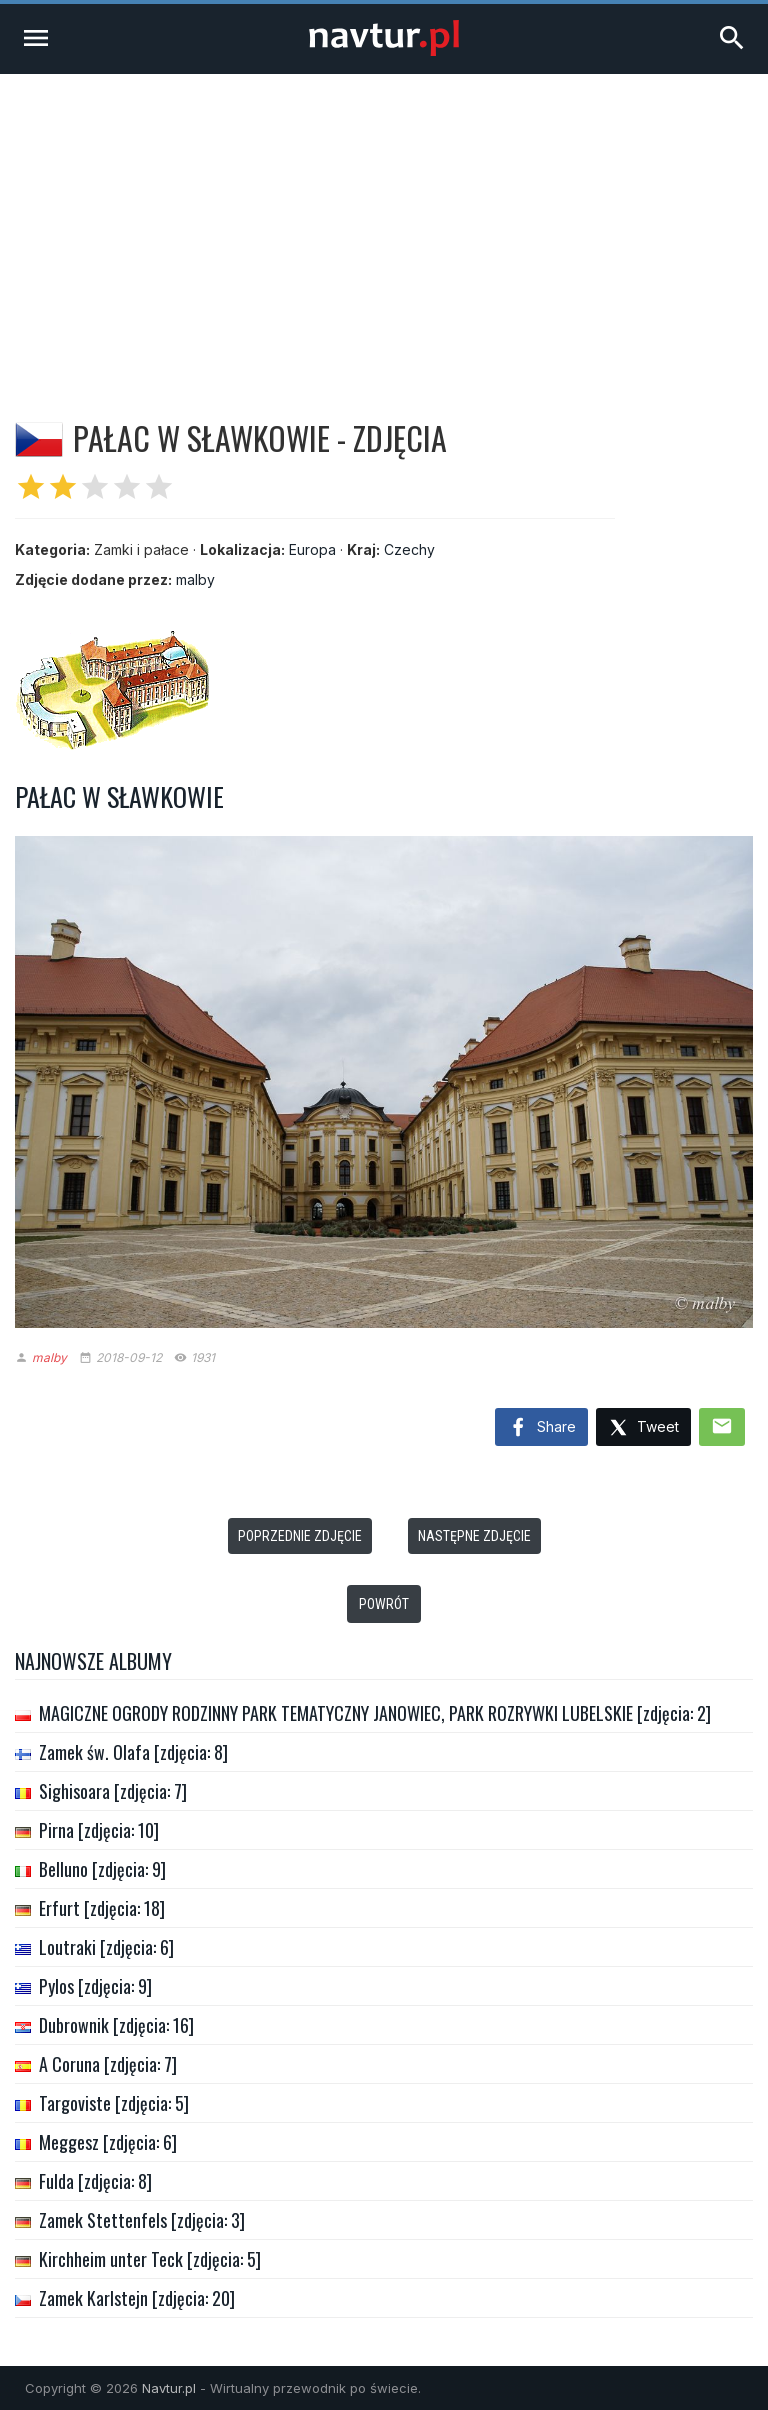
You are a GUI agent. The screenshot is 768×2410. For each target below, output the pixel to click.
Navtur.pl (169, 2388)
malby (195, 579)
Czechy (409, 549)
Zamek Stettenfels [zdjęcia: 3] (142, 2220)
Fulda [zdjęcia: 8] (95, 2181)
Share (541, 1428)
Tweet (643, 1428)
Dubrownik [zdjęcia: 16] (116, 2025)
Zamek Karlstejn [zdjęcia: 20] (137, 2298)
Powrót (384, 1604)
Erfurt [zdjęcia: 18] (102, 1908)
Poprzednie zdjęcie (300, 1536)
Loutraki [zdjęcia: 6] (106, 1947)
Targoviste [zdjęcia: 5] (114, 2103)
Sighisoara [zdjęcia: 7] (113, 1791)
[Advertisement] (384, 224)
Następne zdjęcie (474, 1536)
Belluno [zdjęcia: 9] (102, 1869)
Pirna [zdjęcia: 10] (99, 1830)
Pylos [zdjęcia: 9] (95, 1986)
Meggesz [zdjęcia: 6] (108, 2142)
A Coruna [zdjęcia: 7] (108, 2064)
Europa (312, 549)
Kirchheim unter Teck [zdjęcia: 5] (150, 2259)
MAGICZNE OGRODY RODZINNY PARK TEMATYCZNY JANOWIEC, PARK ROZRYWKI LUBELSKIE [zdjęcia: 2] (375, 1713)
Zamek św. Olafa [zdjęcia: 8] (133, 1752)
